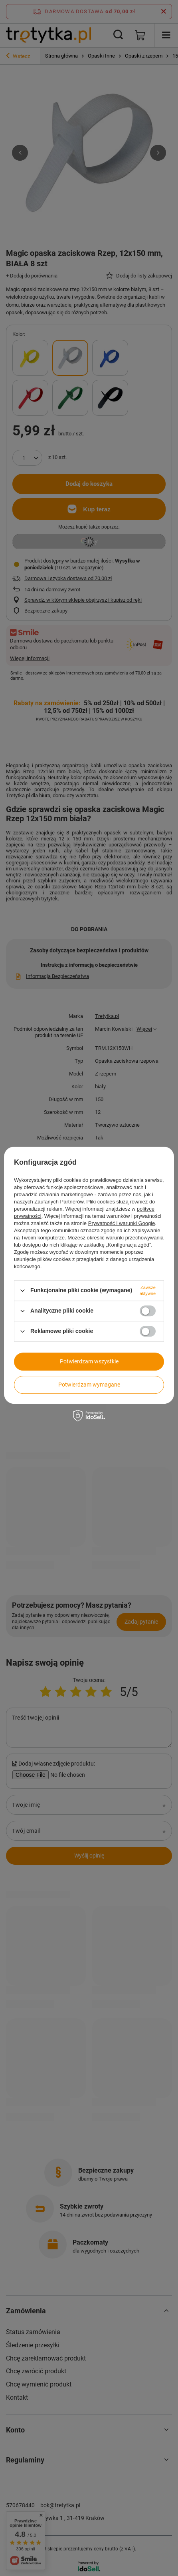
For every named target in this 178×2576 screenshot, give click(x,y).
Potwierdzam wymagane (89, 1384)
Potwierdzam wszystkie (89, 1361)
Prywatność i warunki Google (121, 1223)
